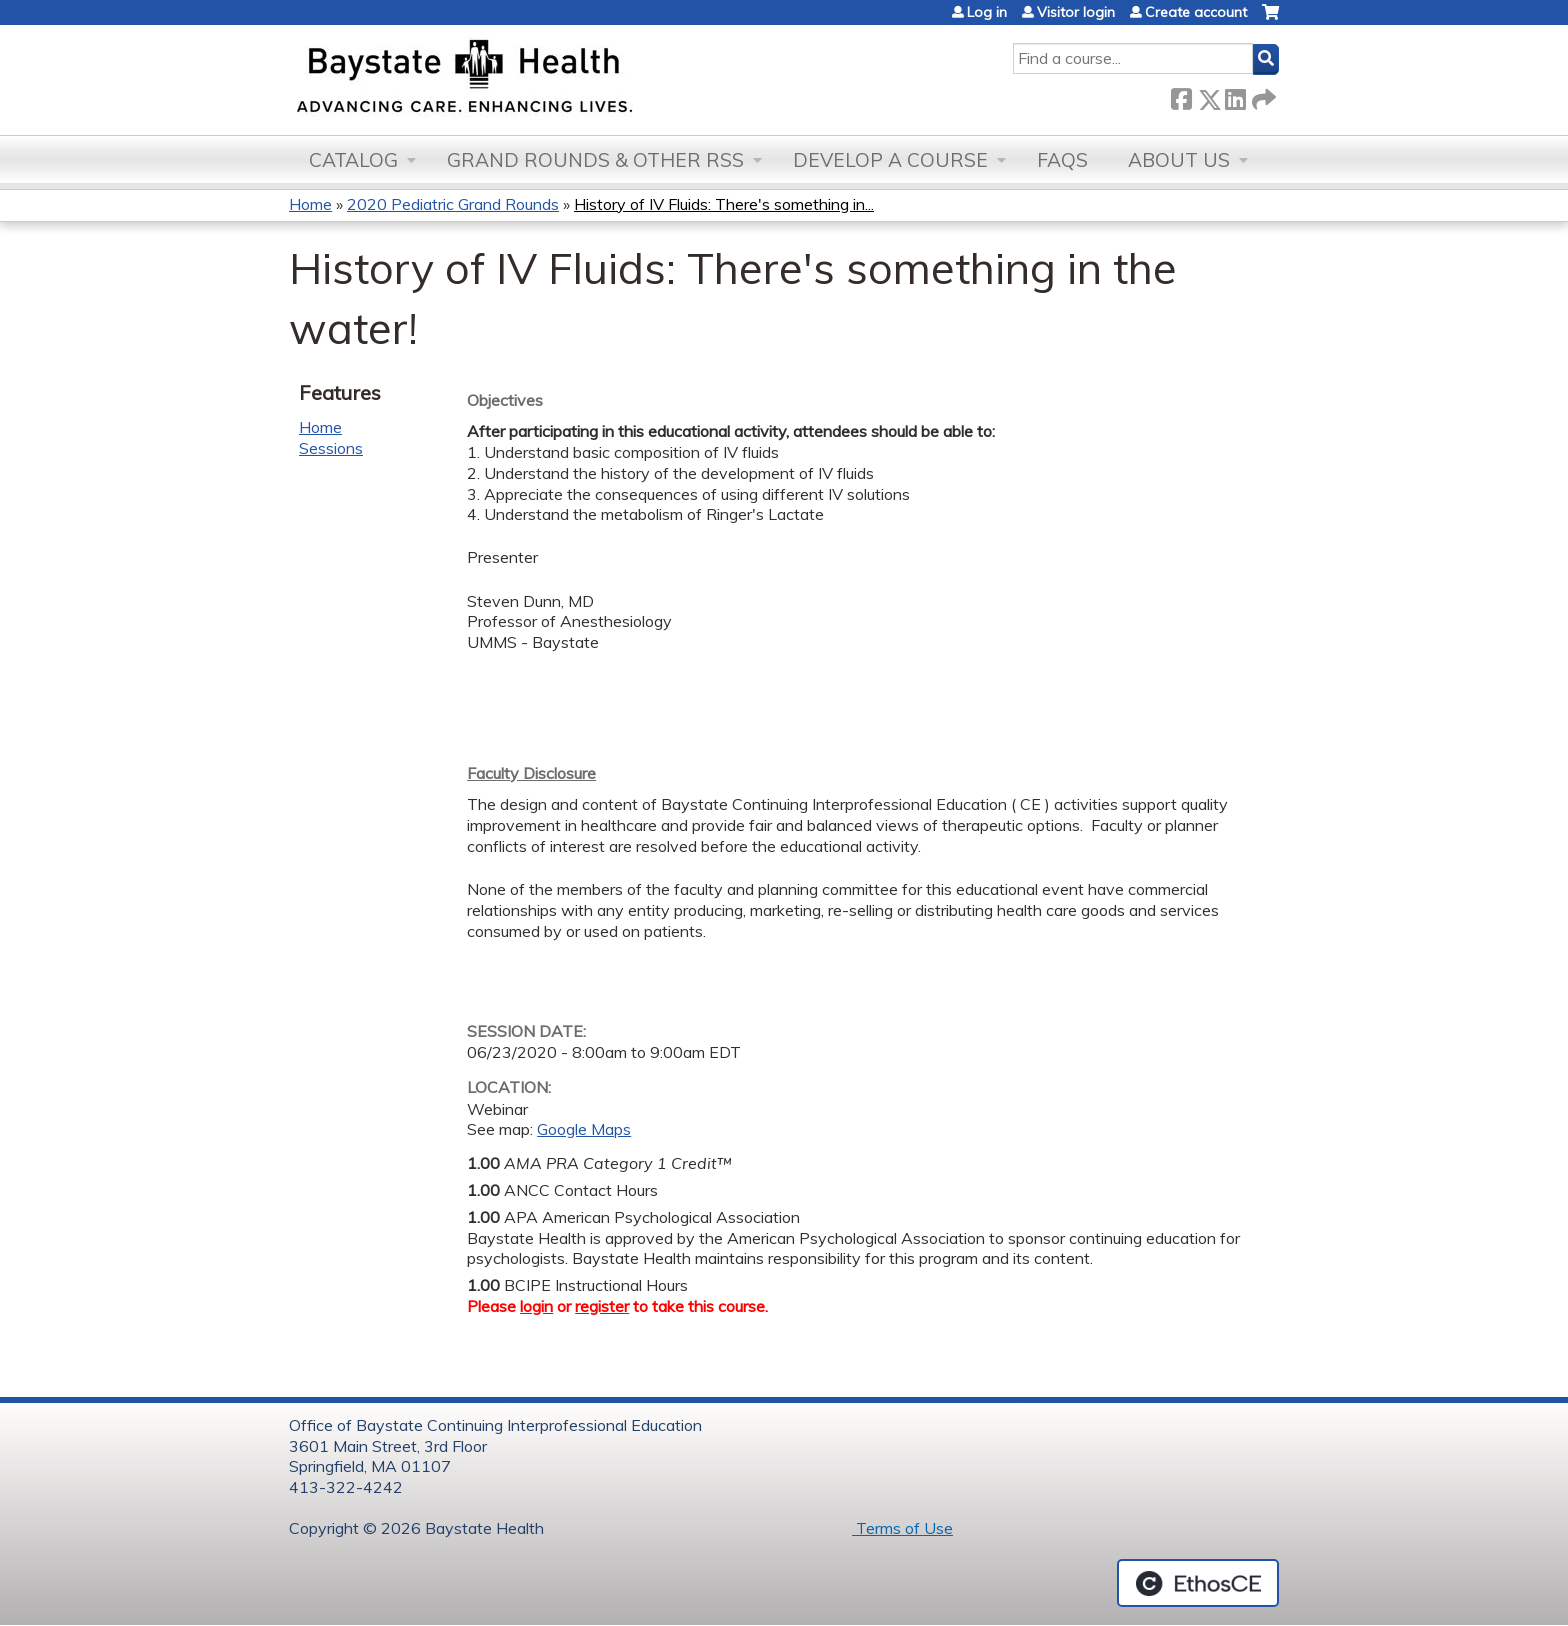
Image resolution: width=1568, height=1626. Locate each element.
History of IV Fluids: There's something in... (724, 204)
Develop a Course (890, 160)
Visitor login (1076, 12)
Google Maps (584, 1129)
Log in (987, 12)
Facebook (1181, 95)
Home (310, 204)
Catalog (353, 160)
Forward (1262, 95)
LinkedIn (1235, 95)
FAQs (1062, 160)
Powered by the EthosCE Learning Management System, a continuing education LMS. (1198, 1583)
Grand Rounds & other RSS (595, 160)
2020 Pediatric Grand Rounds (453, 204)
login (536, 1306)
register (602, 1306)
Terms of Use (902, 1528)
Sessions (331, 448)
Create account (1196, 12)
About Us (1179, 160)
